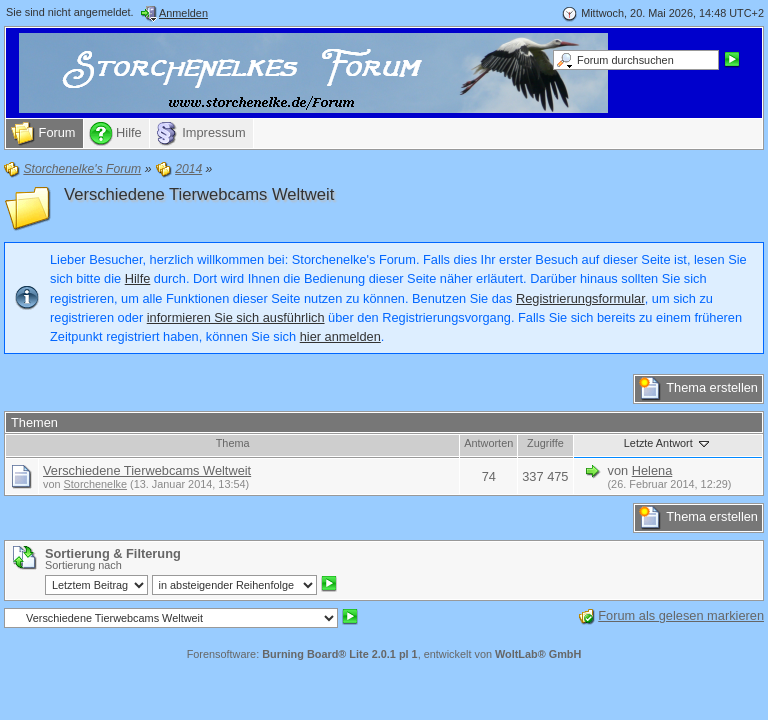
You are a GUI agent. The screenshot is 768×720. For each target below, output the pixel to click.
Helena (652, 470)
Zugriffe (545, 443)
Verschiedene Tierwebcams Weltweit (199, 194)
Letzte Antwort (668, 443)
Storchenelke (95, 484)
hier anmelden (340, 336)
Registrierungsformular (580, 298)
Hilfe (138, 278)
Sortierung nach (83, 565)
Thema (233, 443)
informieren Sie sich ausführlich (236, 317)
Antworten (488, 443)
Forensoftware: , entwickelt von (384, 654)
